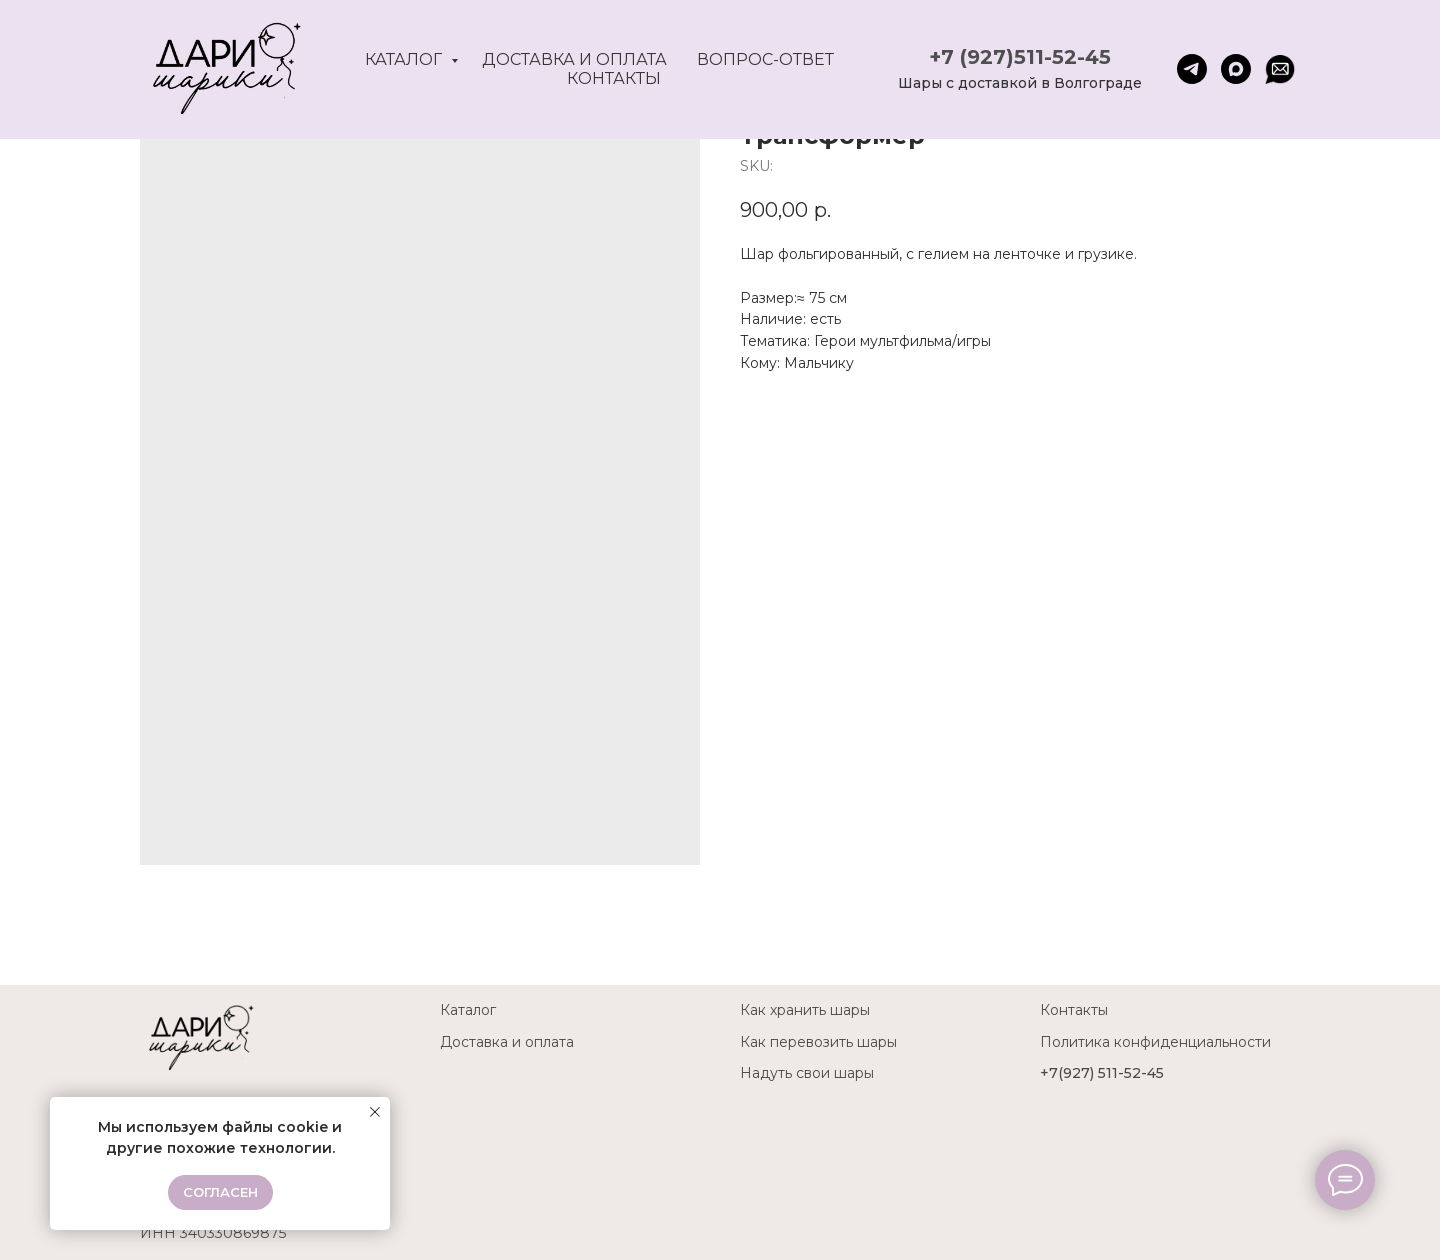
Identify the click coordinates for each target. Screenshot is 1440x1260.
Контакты (614, 78)
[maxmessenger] (1236, 69)
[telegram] (1192, 69)
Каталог (405, 59)
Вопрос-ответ (765, 59)
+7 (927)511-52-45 (1020, 57)
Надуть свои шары (807, 1073)
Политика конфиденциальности (1155, 1042)
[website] (1280, 69)
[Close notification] (375, 1112)
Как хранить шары (805, 1010)
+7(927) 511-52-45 (1102, 1073)
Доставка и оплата (574, 59)
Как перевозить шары (818, 1042)
